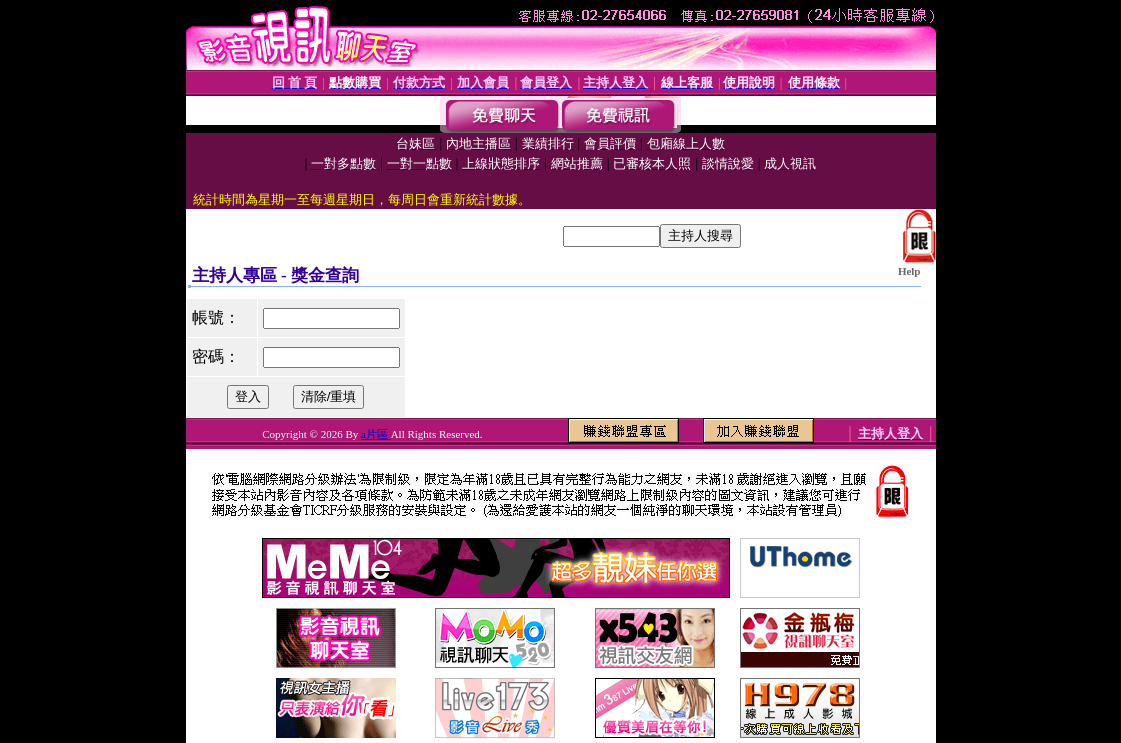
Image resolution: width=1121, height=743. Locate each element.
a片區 (376, 434)
